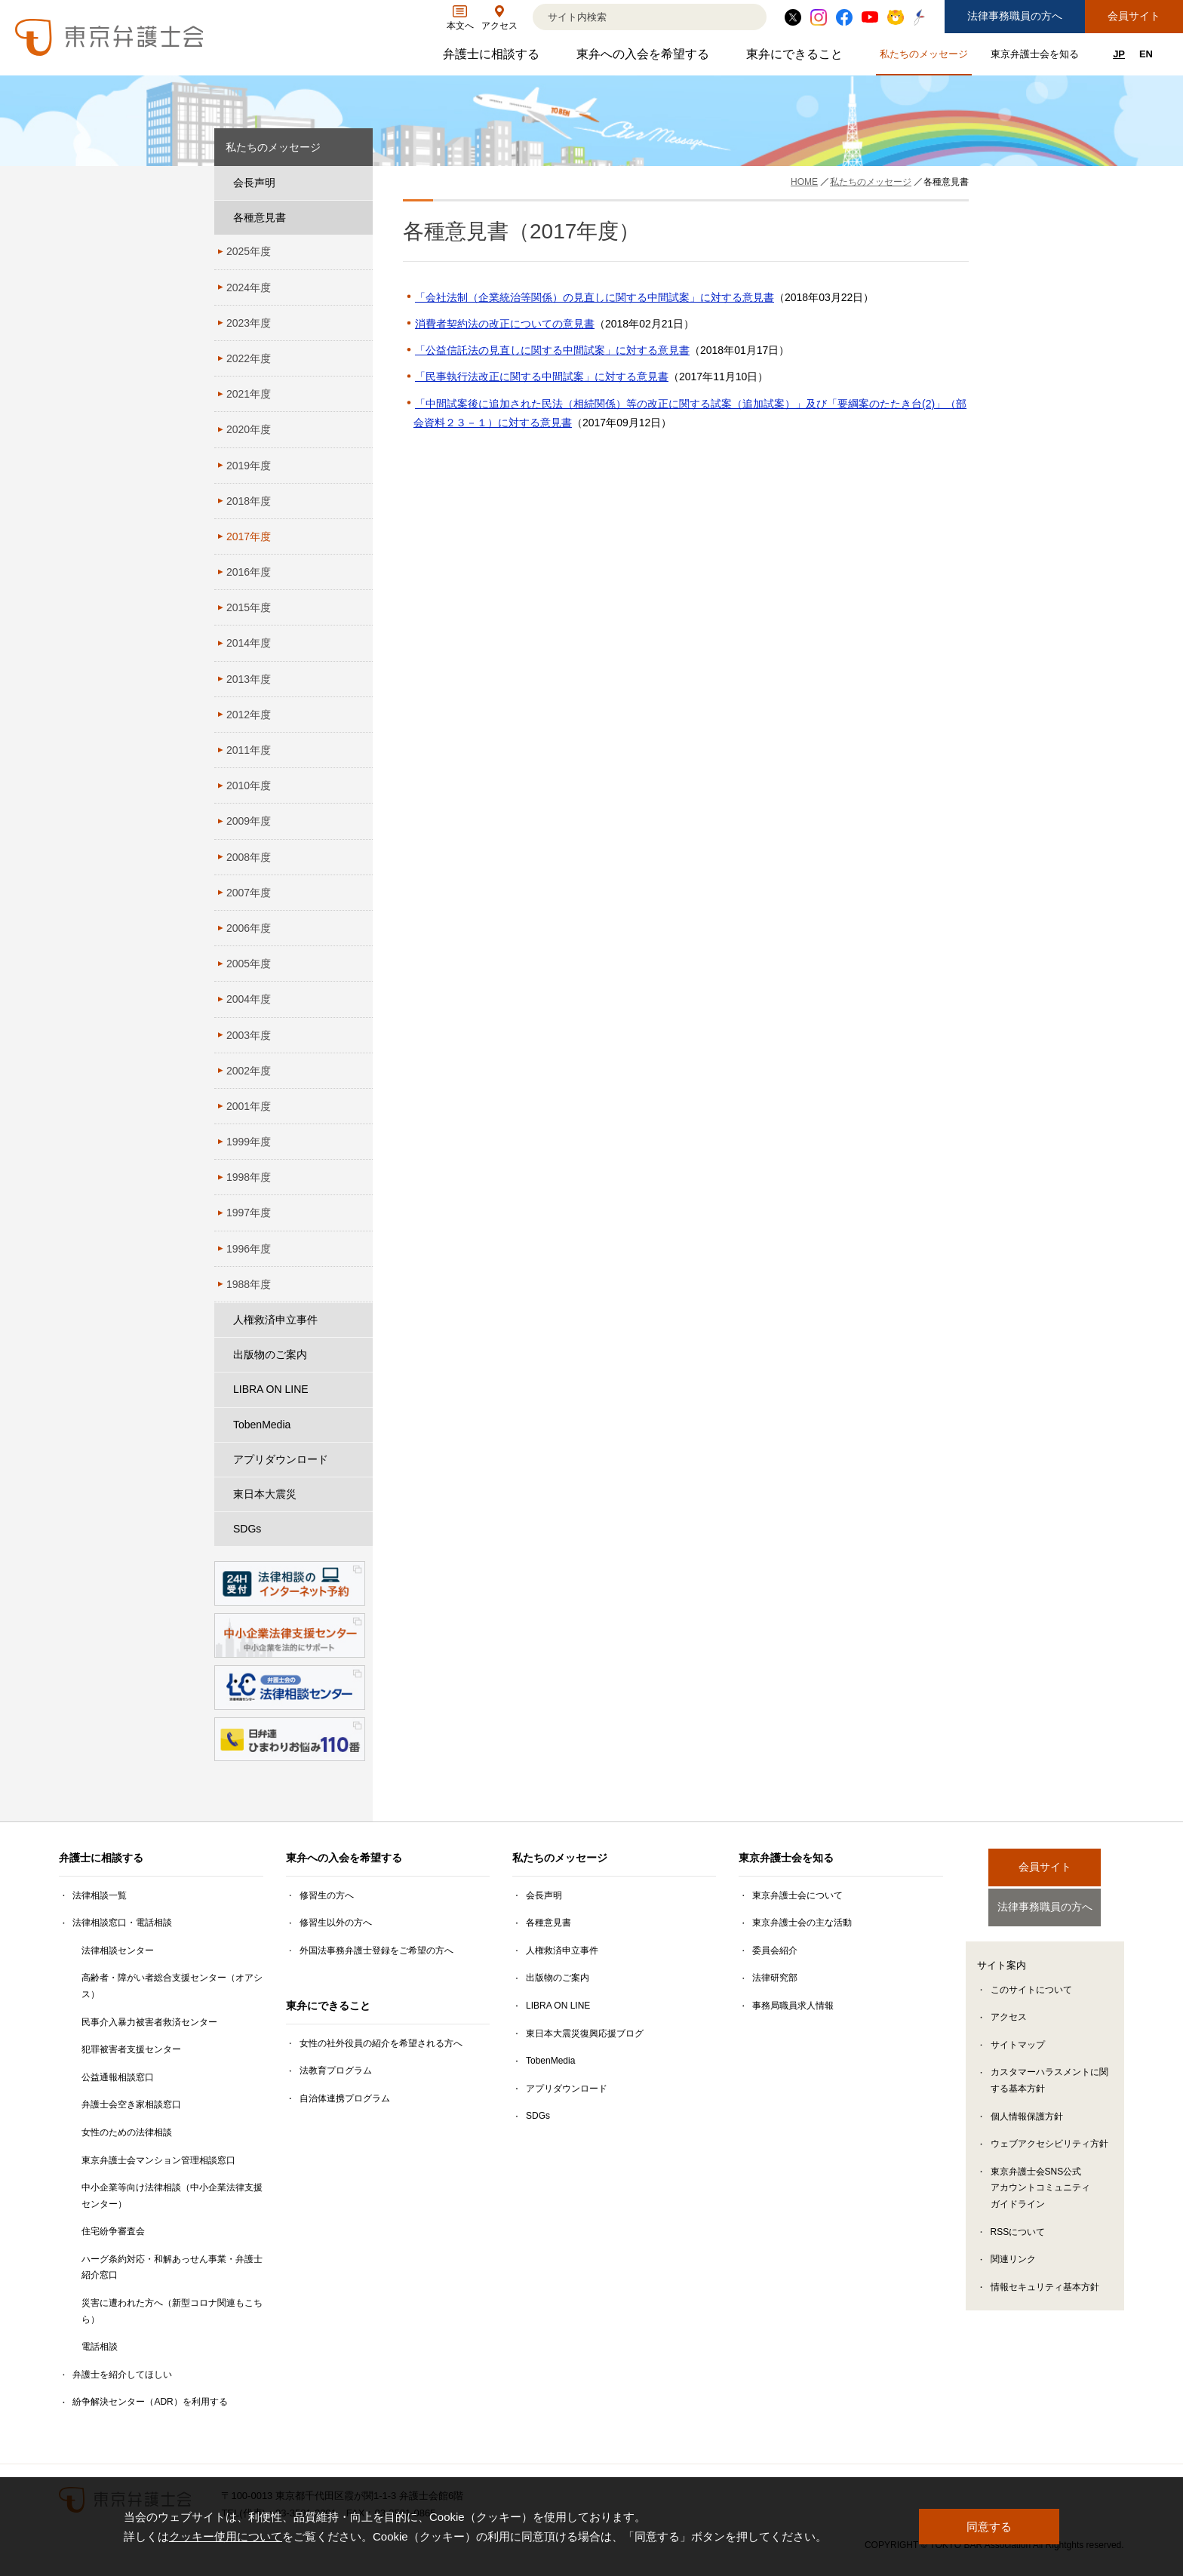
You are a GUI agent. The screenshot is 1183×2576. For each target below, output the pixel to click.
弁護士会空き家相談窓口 (131, 2104)
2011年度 (248, 750)
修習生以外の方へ (336, 1922)
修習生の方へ (327, 1895)
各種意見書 (259, 217)
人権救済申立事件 (275, 1320)
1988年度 (248, 1284)
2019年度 (248, 466)
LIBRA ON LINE (271, 1389)
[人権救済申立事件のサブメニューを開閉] (358, 1320)
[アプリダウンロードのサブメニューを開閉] (358, 1460)
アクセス (1009, 2020)
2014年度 (248, 643)
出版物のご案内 (270, 1354)
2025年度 (248, 251)
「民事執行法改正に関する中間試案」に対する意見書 (541, 376)
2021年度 (248, 394)
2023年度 (248, 323)
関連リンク (1013, 2263)
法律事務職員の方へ (1014, 16)
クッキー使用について (225, 2536)
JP (1119, 54)
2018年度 (248, 501)
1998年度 (248, 1177)
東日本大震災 (265, 1494)
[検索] (631, 17)
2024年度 (248, 287)
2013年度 (248, 679)
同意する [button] (989, 2526)
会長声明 (254, 183)
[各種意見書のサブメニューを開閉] (358, 218)
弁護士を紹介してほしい (122, 2374)
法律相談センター (117, 1950)
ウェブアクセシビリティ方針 (1049, 2147)
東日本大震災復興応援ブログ (585, 2033)
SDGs (247, 1529)
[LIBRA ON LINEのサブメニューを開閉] (358, 1389)
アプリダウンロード (280, 1459)
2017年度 (248, 536)
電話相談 (99, 2346)
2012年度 (248, 715)
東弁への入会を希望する (644, 58)
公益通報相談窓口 (117, 2077)
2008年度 (248, 857)
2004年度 (248, 999)
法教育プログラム (336, 2070)
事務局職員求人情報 (793, 2005)
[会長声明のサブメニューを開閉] (358, 183)
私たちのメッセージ (926, 57)
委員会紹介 (774, 1950)
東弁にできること (796, 58)
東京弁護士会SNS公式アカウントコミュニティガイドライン (1040, 2191)
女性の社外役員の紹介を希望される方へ (381, 2043)
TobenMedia (261, 1425)
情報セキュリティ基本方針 (1045, 2290)
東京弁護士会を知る (1037, 57)
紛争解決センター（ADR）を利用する (149, 2401)
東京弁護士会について (797, 1895)
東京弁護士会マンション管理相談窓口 (158, 2160)
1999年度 (248, 1142)
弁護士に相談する (493, 58)
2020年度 (248, 429)
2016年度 (248, 572)
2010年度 (248, 785)
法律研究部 (774, 1977)
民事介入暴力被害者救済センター (149, 2022)
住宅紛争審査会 (113, 2231)
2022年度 (248, 358)
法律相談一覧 (99, 1895)
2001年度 (248, 1106)
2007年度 (248, 893)
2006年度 (248, 928)
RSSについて (1018, 2235)
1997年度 (248, 1213)
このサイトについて (1031, 1992)
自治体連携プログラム (345, 2098)
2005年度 (248, 964)
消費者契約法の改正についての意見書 (505, 324)
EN (1146, 54)
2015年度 (248, 607)
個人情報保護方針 (1027, 2119)
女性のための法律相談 (126, 2132)
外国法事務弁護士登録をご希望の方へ (376, 1950)
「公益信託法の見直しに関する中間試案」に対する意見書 (552, 350)
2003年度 (248, 1035)
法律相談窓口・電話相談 (122, 1922)
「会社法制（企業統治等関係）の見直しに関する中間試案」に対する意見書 (594, 297)
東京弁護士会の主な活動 (802, 1922)
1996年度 (248, 1249)
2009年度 (248, 821)
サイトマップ (1018, 2048)
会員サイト (1134, 16)
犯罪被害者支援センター (131, 2049)
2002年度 (248, 1071)
